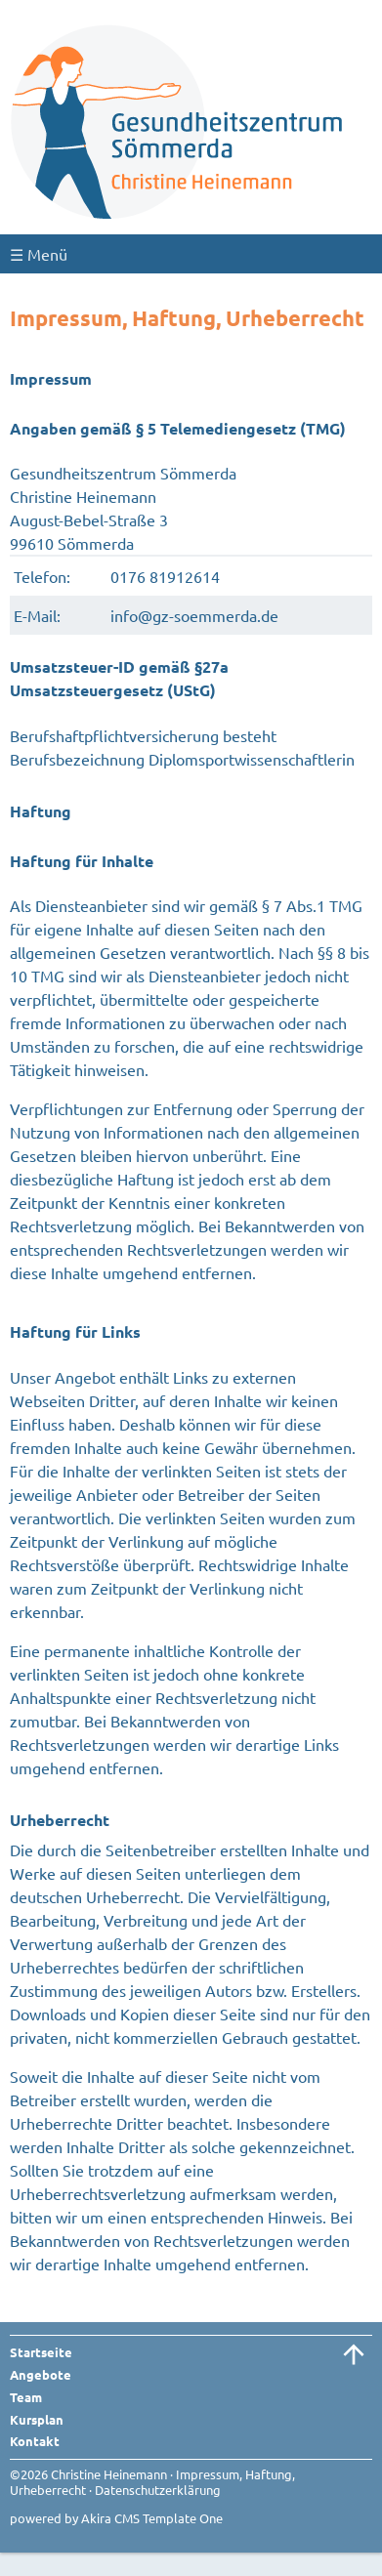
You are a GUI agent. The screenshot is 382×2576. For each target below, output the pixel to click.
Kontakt (35, 2440)
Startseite (41, 2352)
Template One (183, 2518)
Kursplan (37, 2419)
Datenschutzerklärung (158, 2489)
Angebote (40, 2374)
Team (26, 2397)
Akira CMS (110, 2518)
